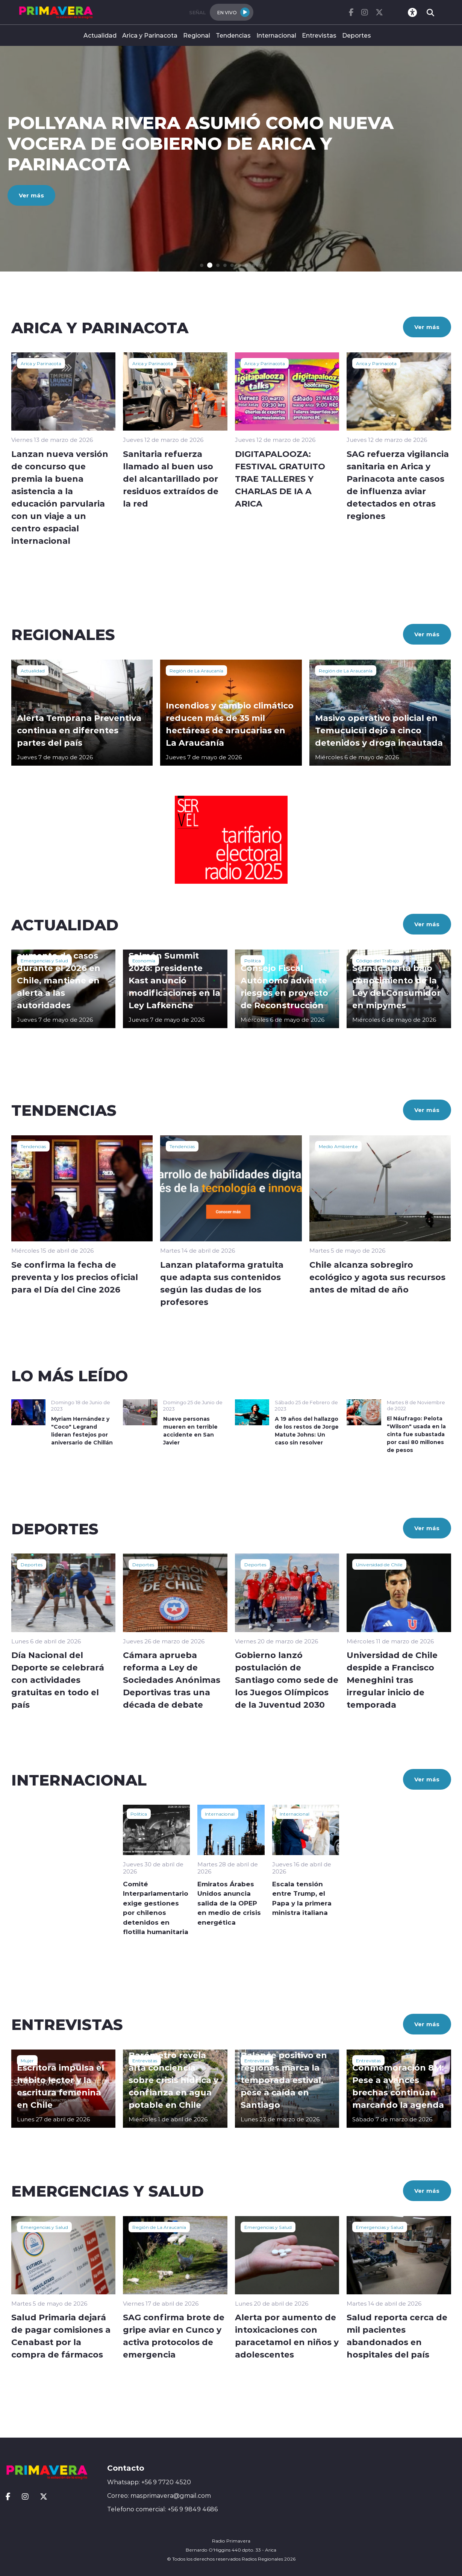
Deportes (356, 35)
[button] (201, 265)
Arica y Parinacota (149, 35)
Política (252, 960)
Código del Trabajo (377, 960)
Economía (143, 960)
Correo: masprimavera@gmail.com (159, 2496)
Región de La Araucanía (196, 671)
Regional (196, 35)
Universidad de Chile (379, 1564)
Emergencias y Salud (44, 960)
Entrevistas (319, 35)
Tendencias (233, 35)
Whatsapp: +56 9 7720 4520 (149, 2482)
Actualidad (100, 35)
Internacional (276, 35)
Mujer (27, 2060)
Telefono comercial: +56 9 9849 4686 (162, 2509)
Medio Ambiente (338, 1146)
